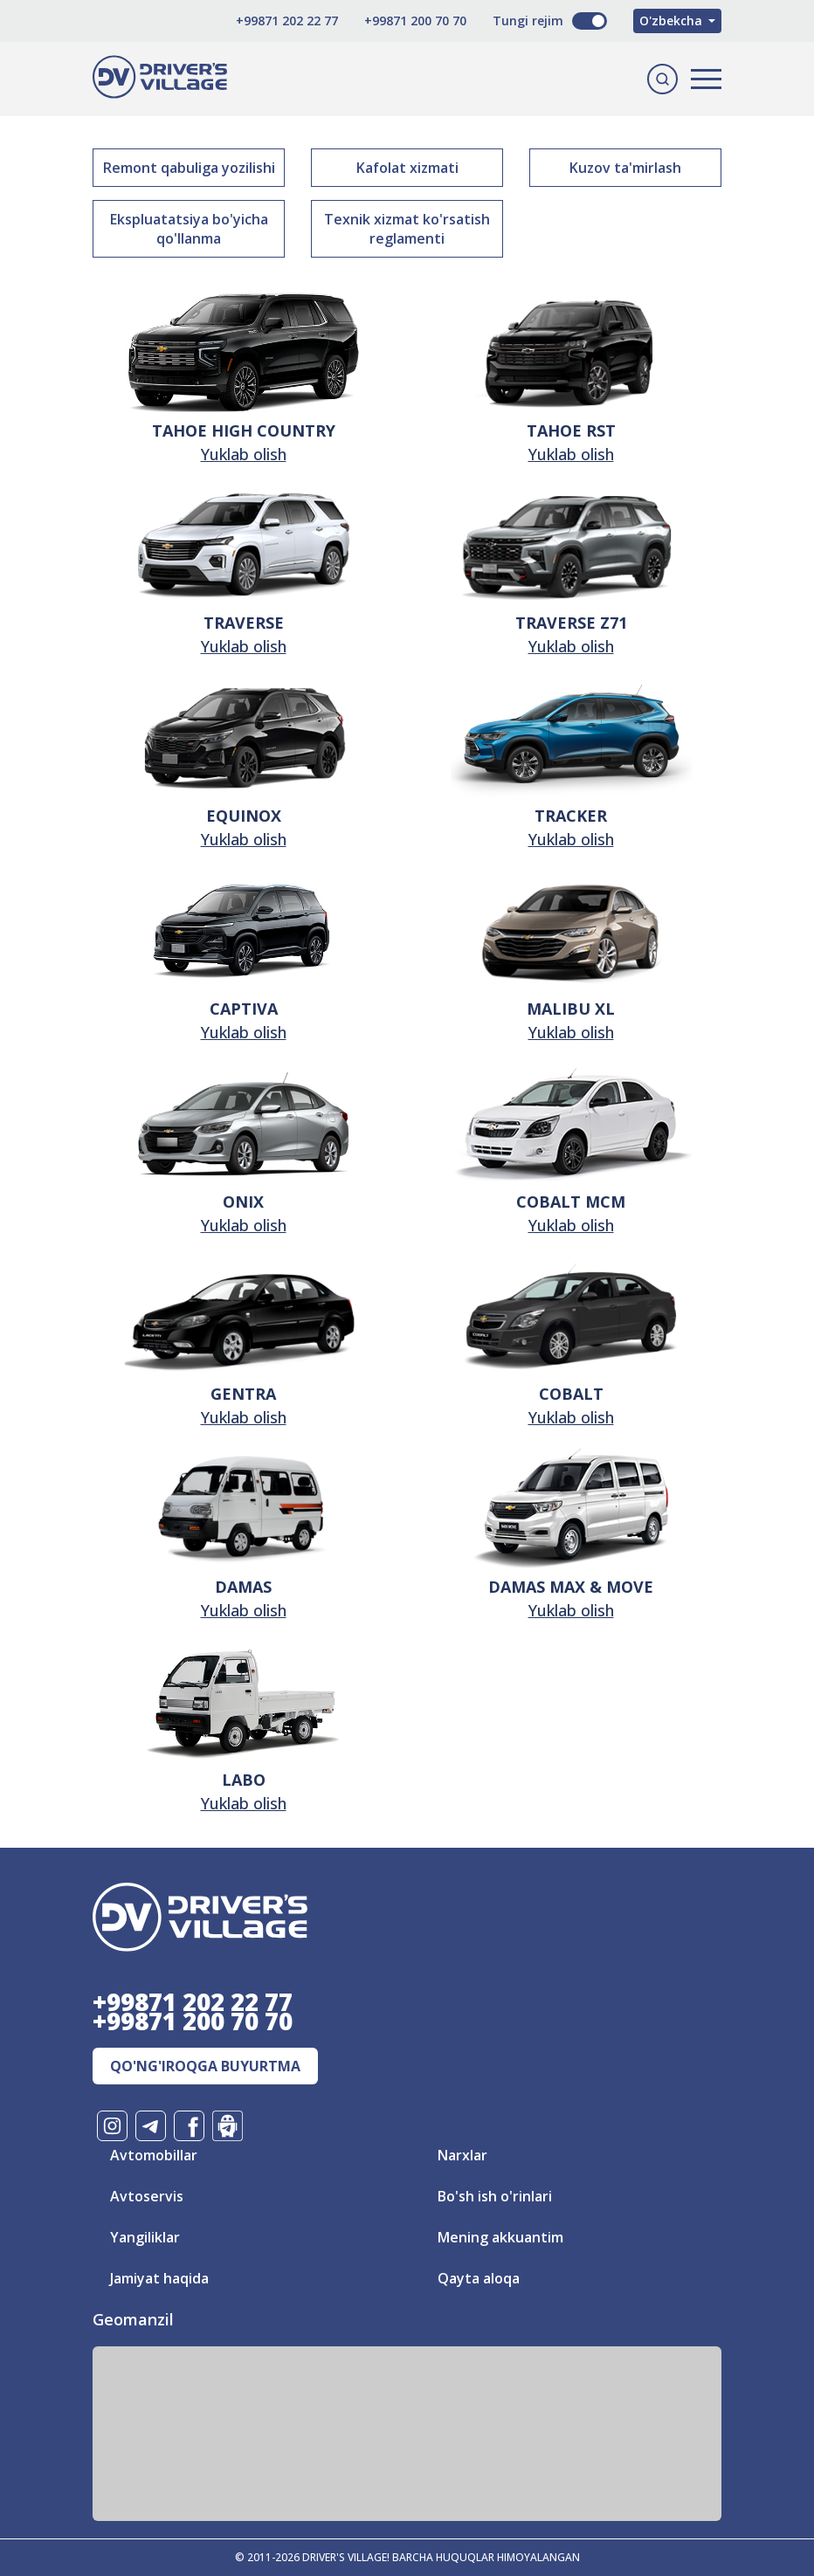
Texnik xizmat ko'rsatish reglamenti (407, 229)
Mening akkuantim (500, 2237)
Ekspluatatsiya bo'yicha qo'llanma (189, 229)
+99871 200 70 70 (415, 20)
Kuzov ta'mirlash (625, 167)
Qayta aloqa (479, 2278)
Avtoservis (146, 2196)
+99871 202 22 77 (287, 20)
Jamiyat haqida (159, 2278)
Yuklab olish (243, 454)
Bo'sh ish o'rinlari (495, 2196)
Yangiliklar (145, 2237)
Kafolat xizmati (407, 167)
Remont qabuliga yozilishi (189, 167)
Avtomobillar (153, 2155)
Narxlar (462, 2155)
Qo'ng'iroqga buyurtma (205, 2066)
